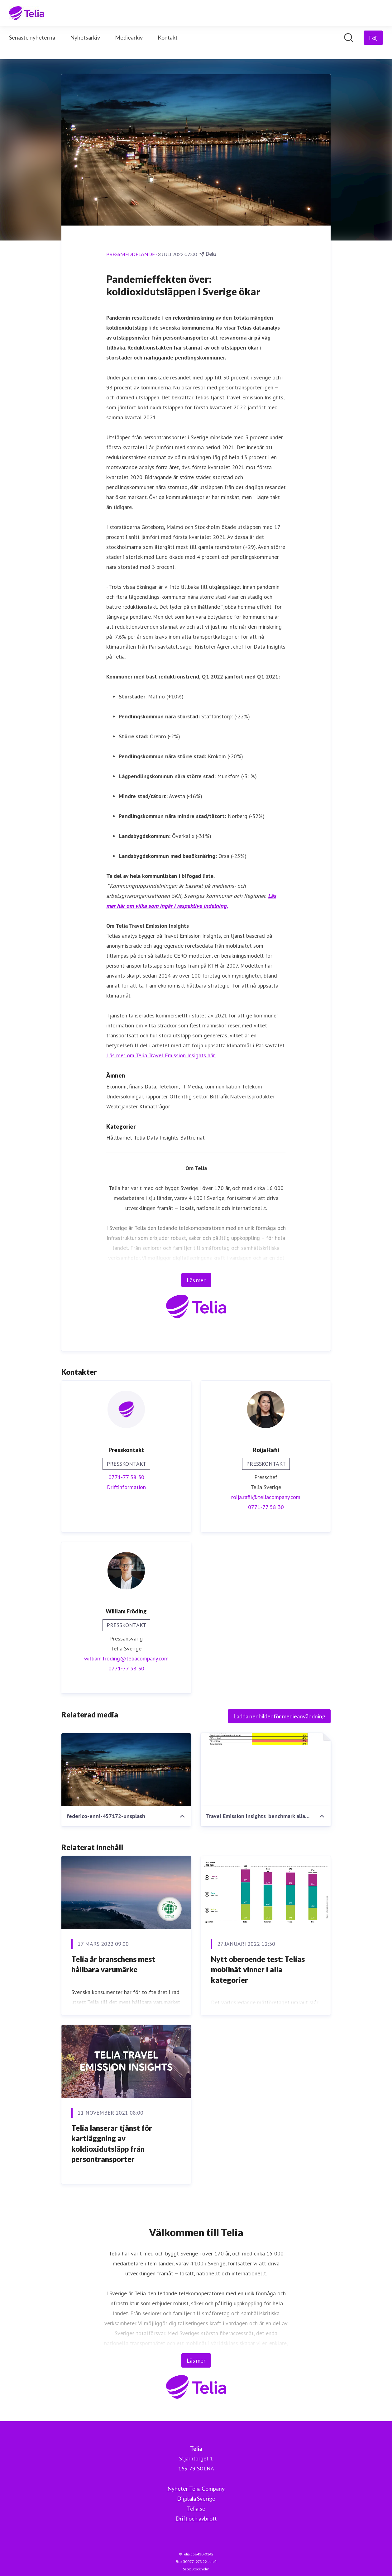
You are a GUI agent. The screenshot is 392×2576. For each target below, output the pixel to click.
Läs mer (196, 1280)
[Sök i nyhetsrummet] (349, 38)
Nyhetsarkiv (85, 37)
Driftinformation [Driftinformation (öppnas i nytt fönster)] (126, 1487)
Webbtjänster (122, 1106)
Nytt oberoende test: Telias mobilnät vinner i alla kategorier (258, 1969)
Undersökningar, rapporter (137, 1096)
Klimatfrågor (154, 1106)
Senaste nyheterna (32, 37)
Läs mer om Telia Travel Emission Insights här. (161, 1055)
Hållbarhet (119, 1137)
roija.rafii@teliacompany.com (265, 1497)
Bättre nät (192, 1137)
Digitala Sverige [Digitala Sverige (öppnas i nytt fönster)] (196, 2498)
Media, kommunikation (213, 1086)
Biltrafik (219, 1096)
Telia (139, 1137)
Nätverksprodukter (252, 1096)
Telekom (252, 1086)
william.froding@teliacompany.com (126, 1658)
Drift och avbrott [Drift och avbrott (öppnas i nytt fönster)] (196, 2518)
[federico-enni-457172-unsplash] (126, 1769)
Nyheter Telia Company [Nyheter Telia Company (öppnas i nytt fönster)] (196, 2488)
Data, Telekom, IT (165, 1086)
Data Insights (163, 1137)
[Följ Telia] (373, 38)
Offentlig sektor (189, 1096)
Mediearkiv (129, 37)
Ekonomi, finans (124, 1086)
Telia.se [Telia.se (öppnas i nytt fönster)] (196, 2508)
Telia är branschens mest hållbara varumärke (113, 1964)
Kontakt (168, 37)
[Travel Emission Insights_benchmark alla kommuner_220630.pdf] (266, 1769)
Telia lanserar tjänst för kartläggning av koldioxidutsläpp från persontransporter (111, 2143)
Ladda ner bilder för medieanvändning (279, 1716)
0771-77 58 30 (126, 1477)
